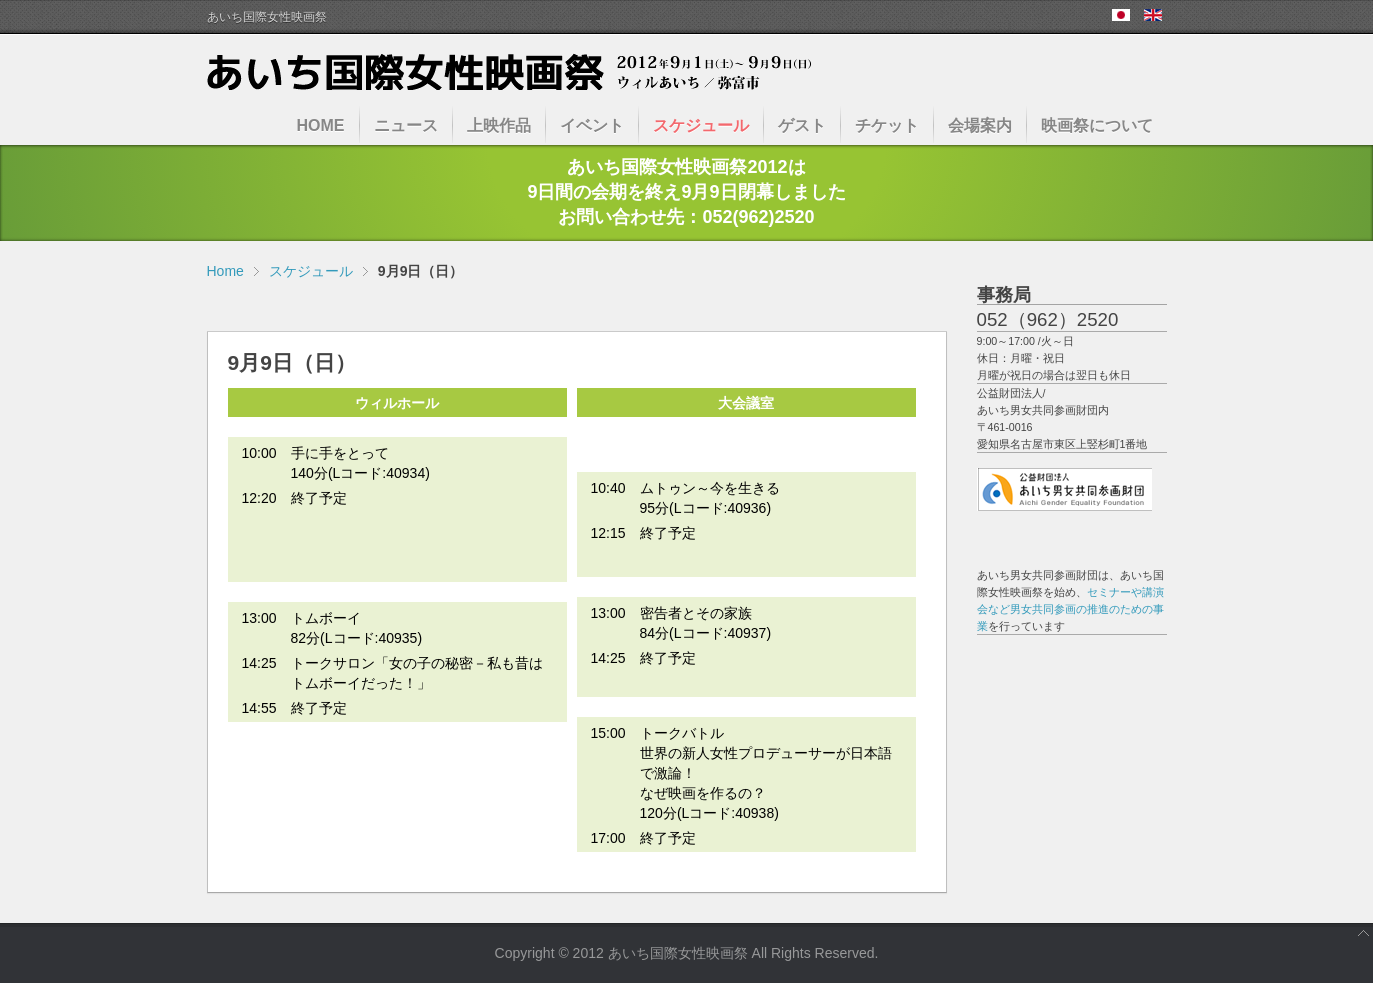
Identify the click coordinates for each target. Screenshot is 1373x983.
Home (225, 271)
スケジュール (311, 271)
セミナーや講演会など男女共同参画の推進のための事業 (1070, 609)
